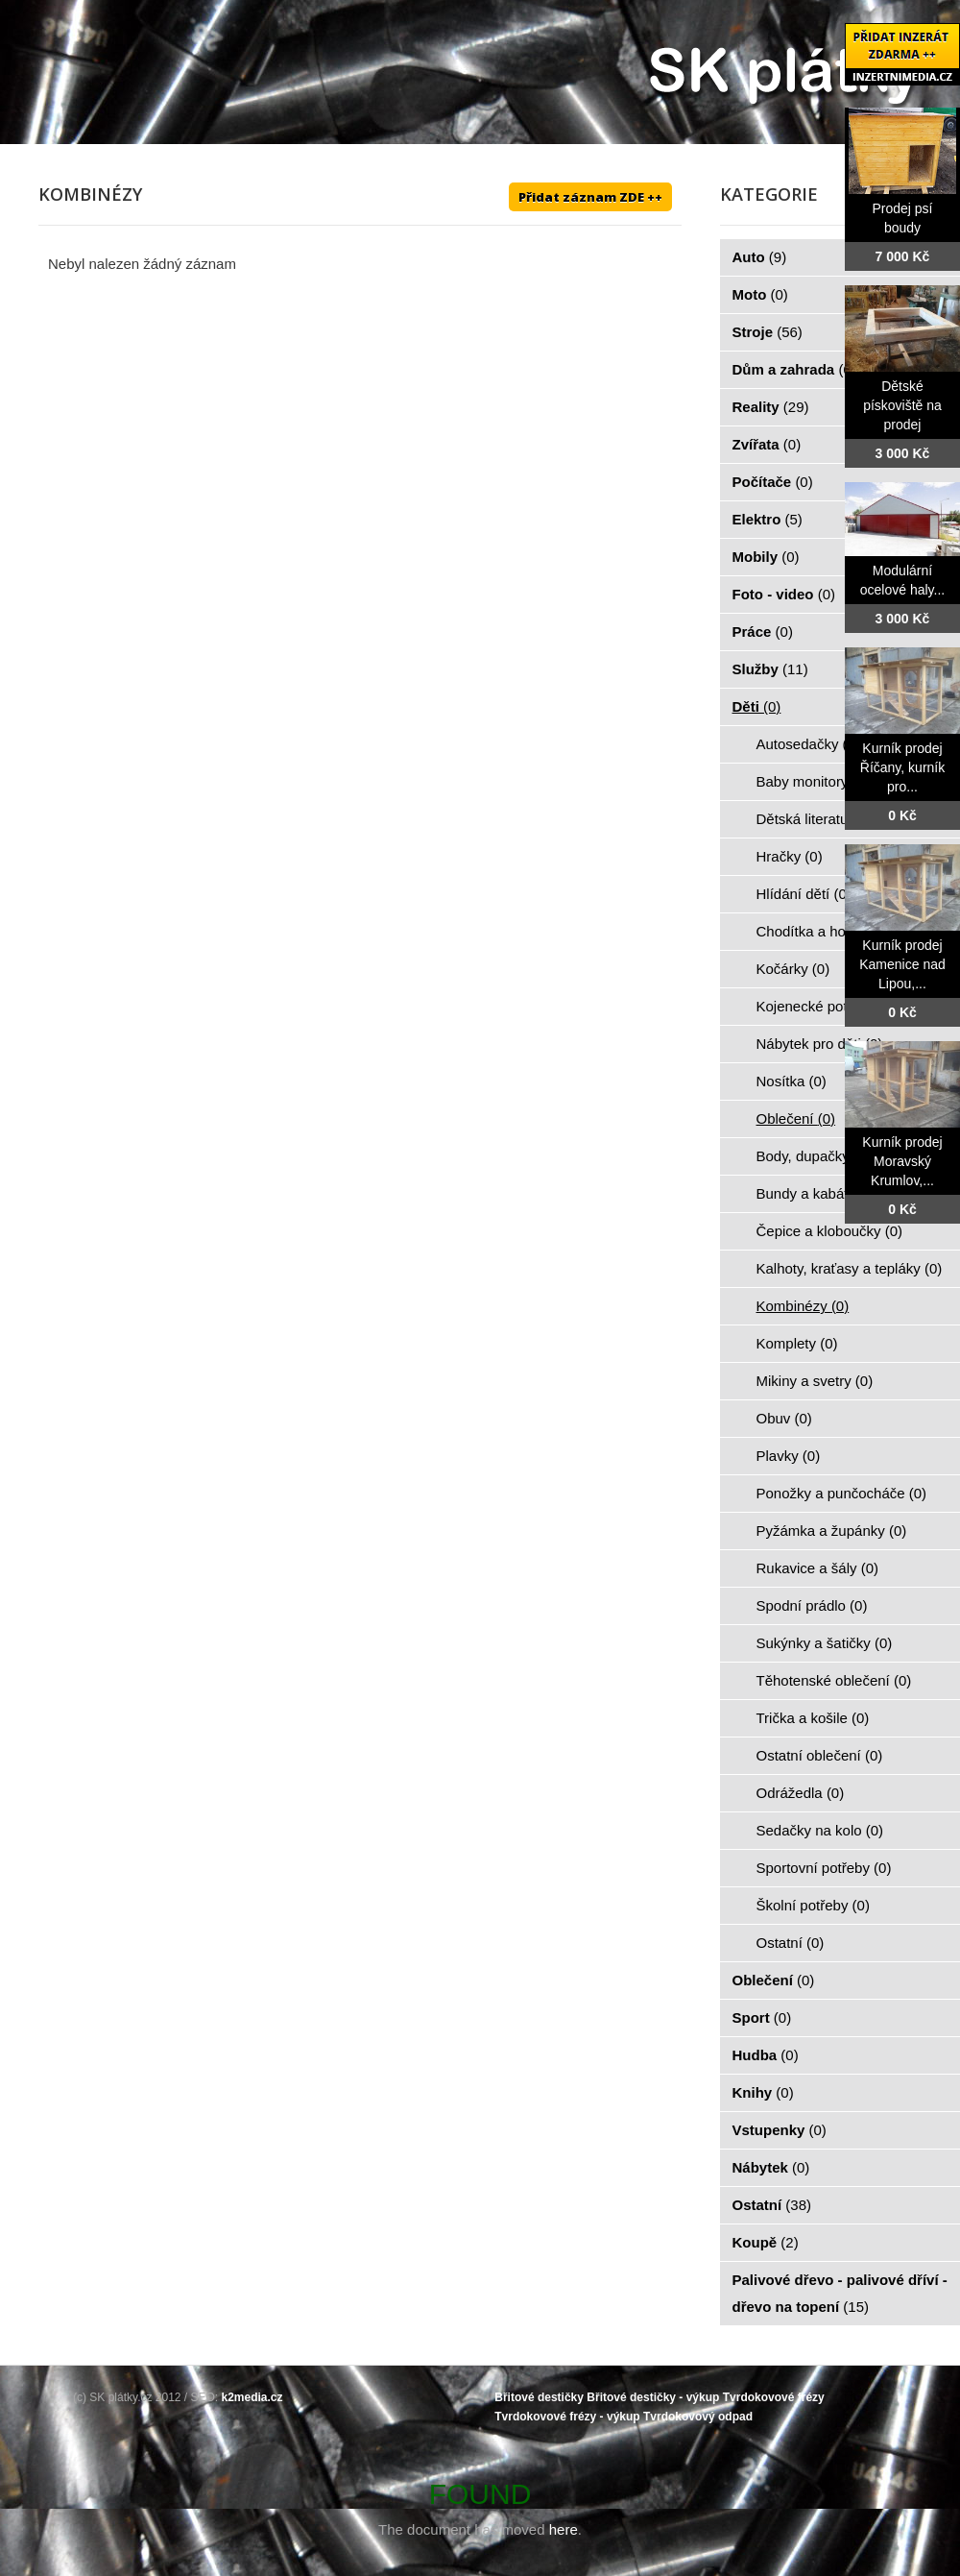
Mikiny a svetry (815, 1381)
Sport (762, 2017)
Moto (760, 294)
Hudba (765, 2055)
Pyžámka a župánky (831, 1530)
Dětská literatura (819, 819)
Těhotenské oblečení (834, 1680)
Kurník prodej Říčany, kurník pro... (902, 767)
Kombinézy (803, 1306)
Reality (770, 407)
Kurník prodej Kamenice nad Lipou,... (902, 964)
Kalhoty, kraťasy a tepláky (849, 1268)
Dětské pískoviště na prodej (902, 405)
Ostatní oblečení (819, 1755)
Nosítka (791, 1081)
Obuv (784, 1418)
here (563, 2529)
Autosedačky (808, 744)
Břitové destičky (539, 2397)
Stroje (767, 332)
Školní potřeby (813, 1905)
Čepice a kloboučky (829, 1231)
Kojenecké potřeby (827, 1006)
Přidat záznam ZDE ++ (590, 197)
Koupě (765, 2242)
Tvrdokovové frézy (774, 2397)
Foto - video (784, 594)
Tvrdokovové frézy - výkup (566, 2416)
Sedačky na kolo (820, 1830)
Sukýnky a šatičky (824, 1643)
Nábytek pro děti (819, 1043)
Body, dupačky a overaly (845, 1156)
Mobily (766, 556)
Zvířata (767, 444)
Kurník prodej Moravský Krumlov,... (902, 1161)
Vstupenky (779, 2130)
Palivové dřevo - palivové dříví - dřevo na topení (840, 2293)
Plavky (788, 1455)
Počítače (772, 482)
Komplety (797, 1343)
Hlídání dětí (804, 894)
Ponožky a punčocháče (841, 1493)
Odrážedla (800, 1793)
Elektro (767, 519)
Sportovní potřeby (824, 1867)
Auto (759, 257)
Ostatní (790, 1942)
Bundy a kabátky (820, 1193)
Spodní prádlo (812, 1605)
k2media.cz (252, 2397)
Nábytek (771, 2167)
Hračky (789, 856)
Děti (756, 706)
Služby (770, 669)
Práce (762, 631)
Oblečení (796, 1118)
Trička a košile (813, 1718)
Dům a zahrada (794, 369)
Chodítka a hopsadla (833, 931)
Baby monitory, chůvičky (844, 781)
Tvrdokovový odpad (698, 2416)
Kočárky (793, 968)
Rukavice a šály (817, 1568)
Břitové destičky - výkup (653, 2397)
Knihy (763, 2092)
